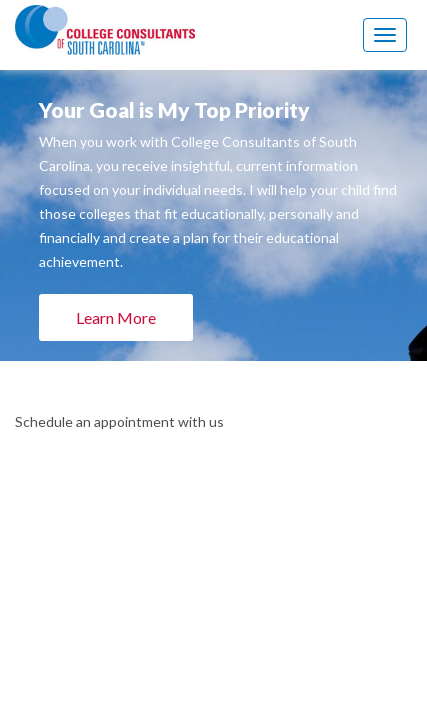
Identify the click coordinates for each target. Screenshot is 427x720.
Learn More (116, 317)
